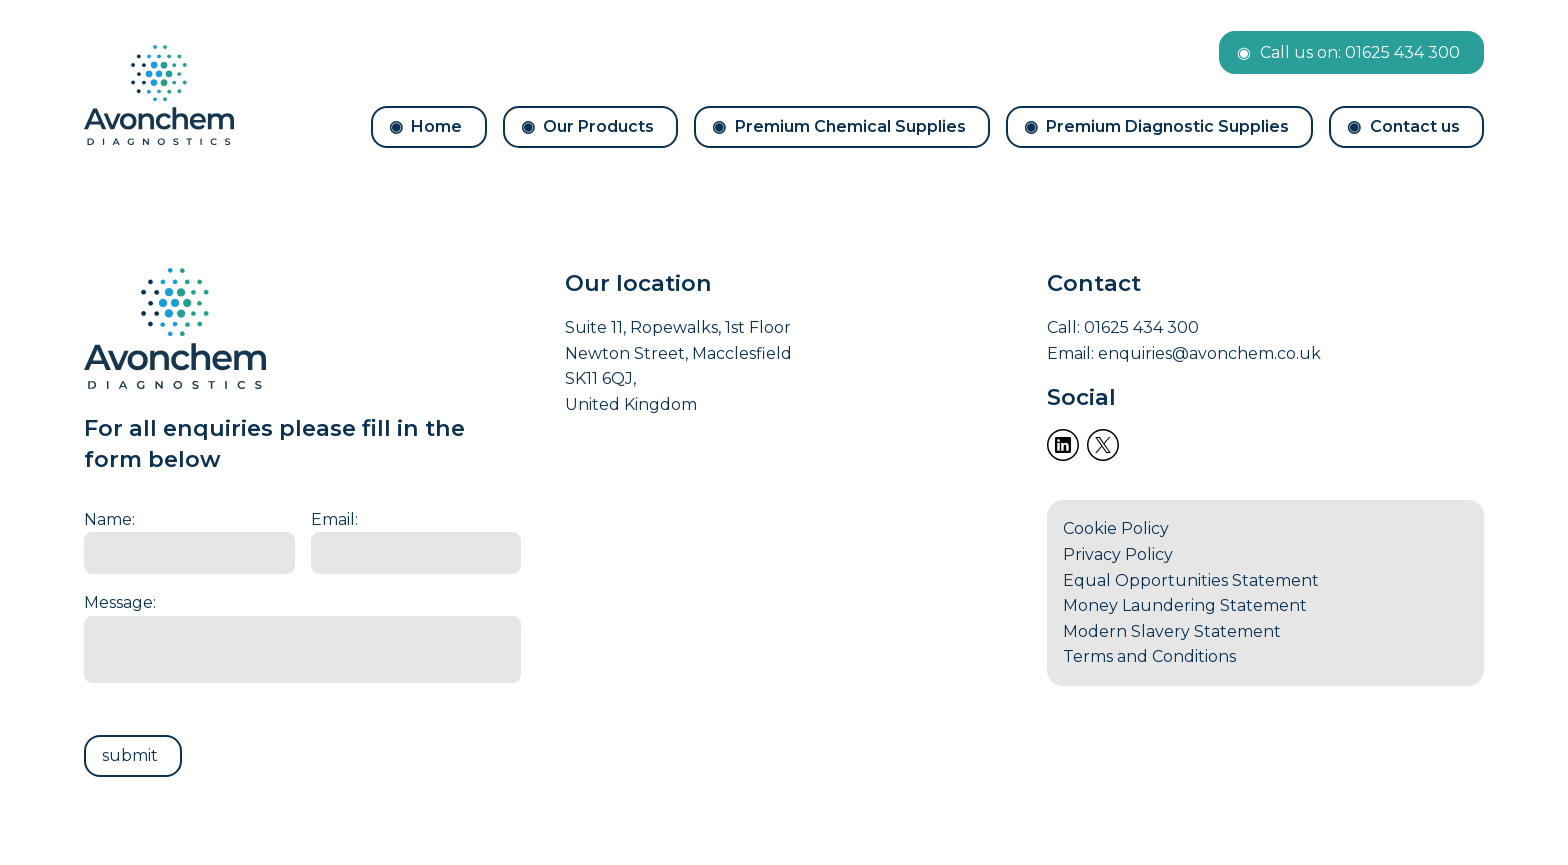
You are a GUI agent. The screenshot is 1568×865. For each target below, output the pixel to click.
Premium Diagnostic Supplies (1167, 126)
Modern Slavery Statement (1172, 631)
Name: (109, 519)
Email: (334, 519)
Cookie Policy (1116, 528)
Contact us (1415, 126)
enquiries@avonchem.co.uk (1209, 353)
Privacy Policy (1118, 554)
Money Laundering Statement (1185, 605)
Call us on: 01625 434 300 (1360, 52)
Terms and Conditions (1149, 656)
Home (436, 126)
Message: (120, 602)
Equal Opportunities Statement (1191, 580)
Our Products (598, 126)
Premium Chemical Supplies (850, 126)
